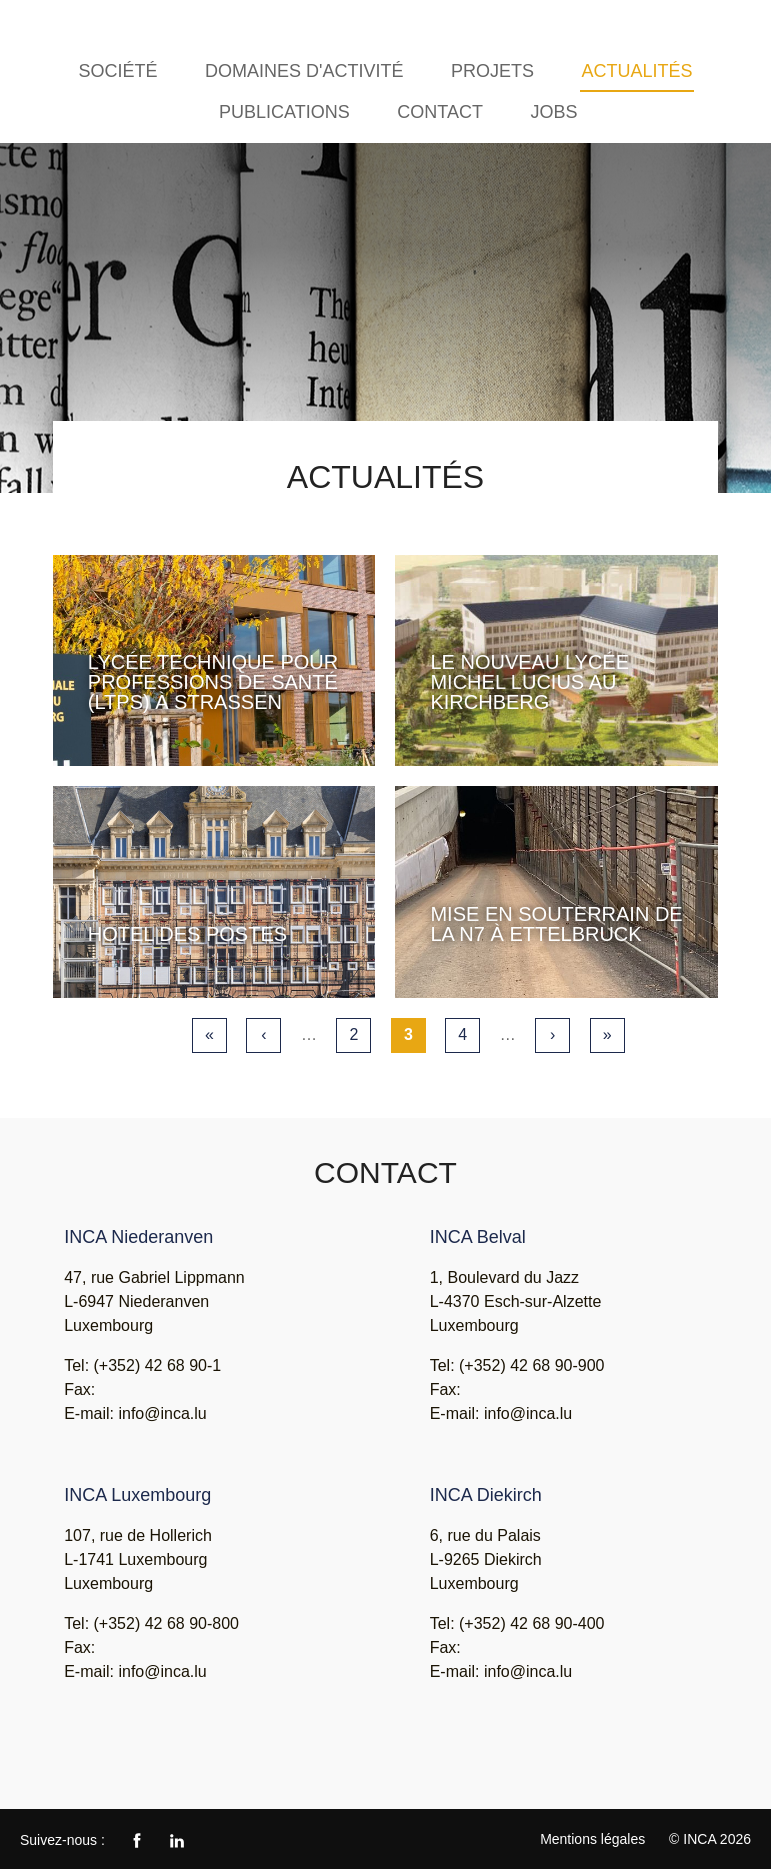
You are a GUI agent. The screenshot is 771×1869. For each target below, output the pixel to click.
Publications (284, 112)
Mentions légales (592, 1839)
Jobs (553, 112)
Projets (492, 71)
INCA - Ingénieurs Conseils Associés (76, 27)
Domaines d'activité (304, 71)
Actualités (636, 71)
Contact (440, 112)
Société (117, 71)
